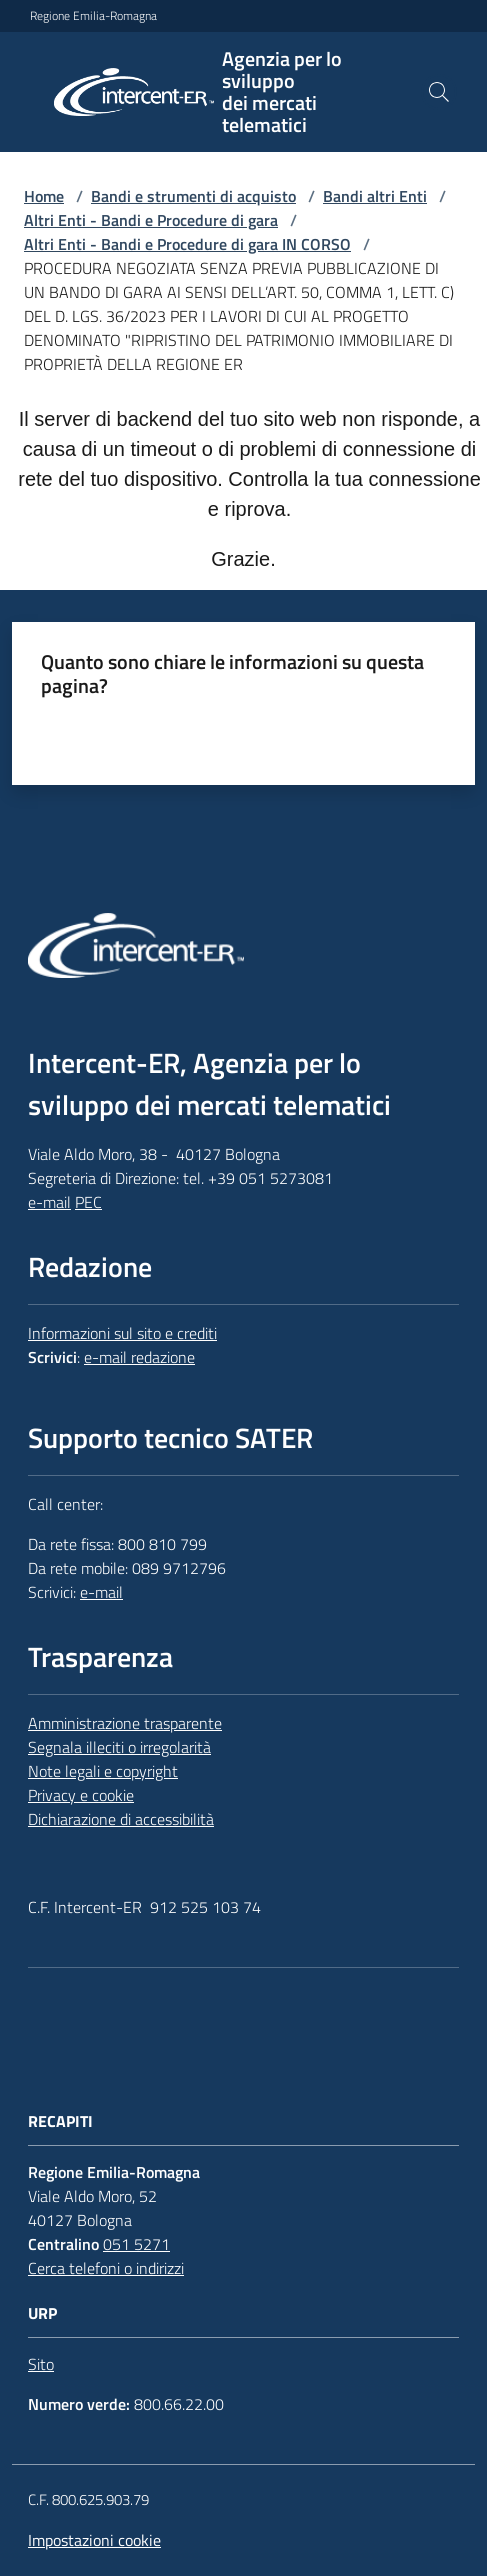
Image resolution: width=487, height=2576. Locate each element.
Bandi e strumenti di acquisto (193, 196)
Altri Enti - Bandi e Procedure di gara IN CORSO (187, 244)
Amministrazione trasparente (125, 1723)
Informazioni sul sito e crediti (122, 1333)
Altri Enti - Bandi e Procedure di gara (151, 220)
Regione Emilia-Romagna (93, 16)
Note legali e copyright (103, 1771)
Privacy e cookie (81, 1795)
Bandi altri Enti (375, 196)
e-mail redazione (139, 1357)
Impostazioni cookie (94, 2540)
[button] (439, 92)
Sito (41, 2364)
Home (44, 196)
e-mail (49, 1202)
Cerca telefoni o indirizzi (106, 2268)
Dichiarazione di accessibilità (121, 1819)
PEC (88, 1202)
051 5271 (136, 2244)
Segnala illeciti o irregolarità (119, 1747)
